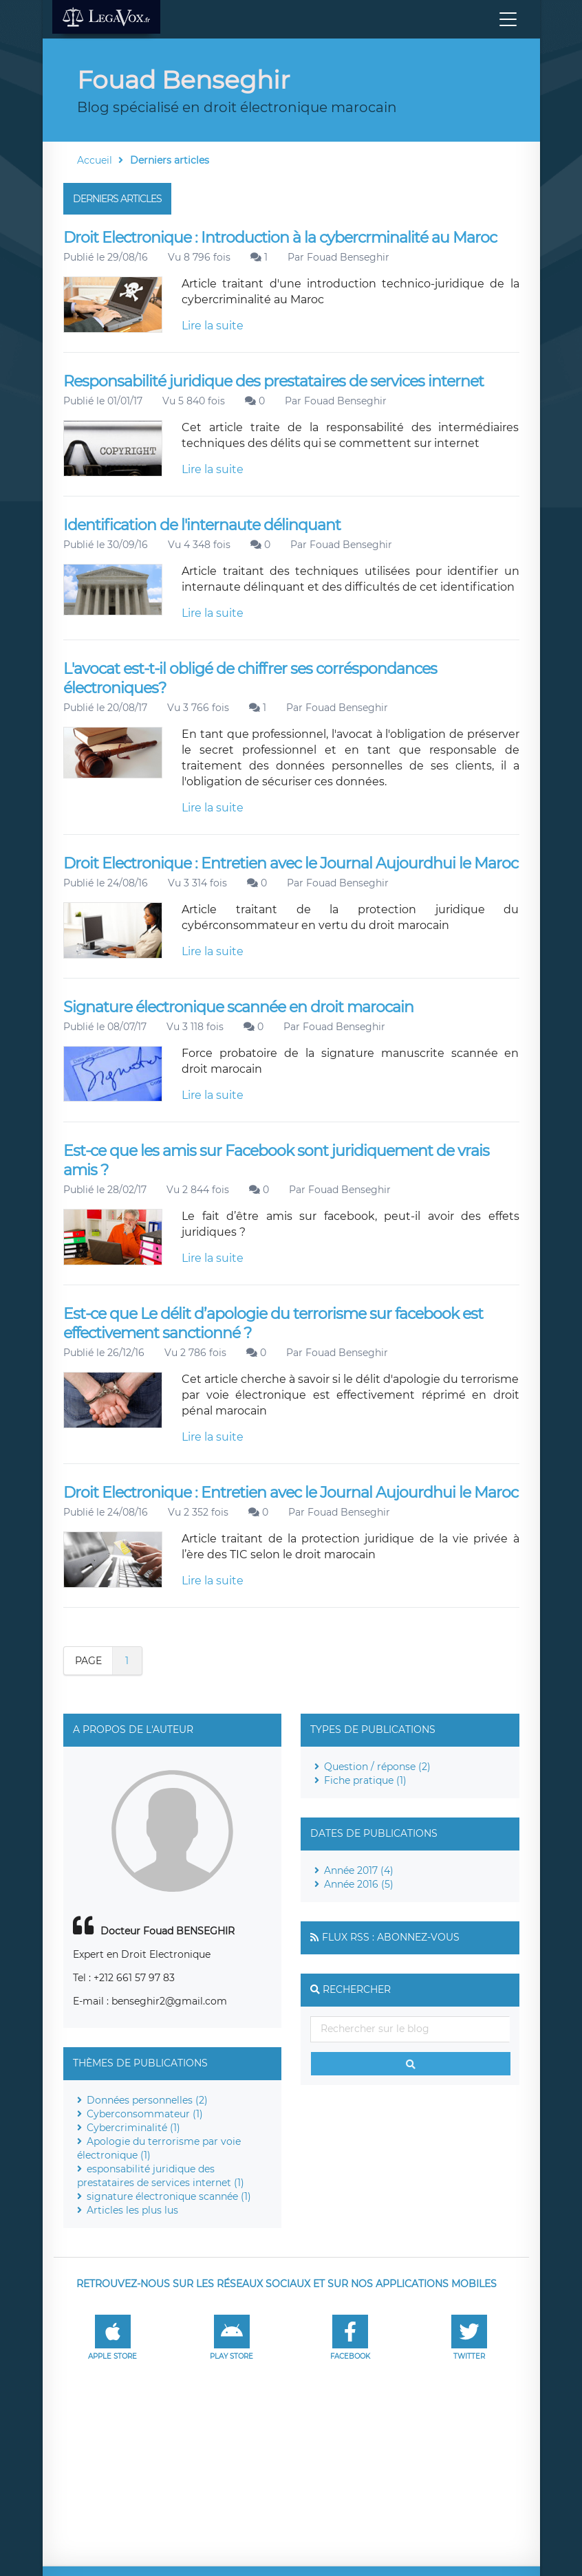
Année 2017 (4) (359, 1870)
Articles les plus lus (132, 2210)
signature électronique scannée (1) (169, 2196)
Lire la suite (213, 325)
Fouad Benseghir (348, 257)
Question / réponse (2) (377, 1766)
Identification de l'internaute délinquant (202, 525)
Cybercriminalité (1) (133, 2127)
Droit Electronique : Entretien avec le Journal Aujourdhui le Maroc (290, 863)
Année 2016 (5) (359, 1884)
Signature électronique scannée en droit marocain (238, 1007)
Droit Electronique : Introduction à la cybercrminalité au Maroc (280, 237)
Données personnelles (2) (147, 2100)
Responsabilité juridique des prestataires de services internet (273, 381)
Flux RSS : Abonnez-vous (391, 1937)
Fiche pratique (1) (365, 1780)
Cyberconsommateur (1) (145, 2114)
